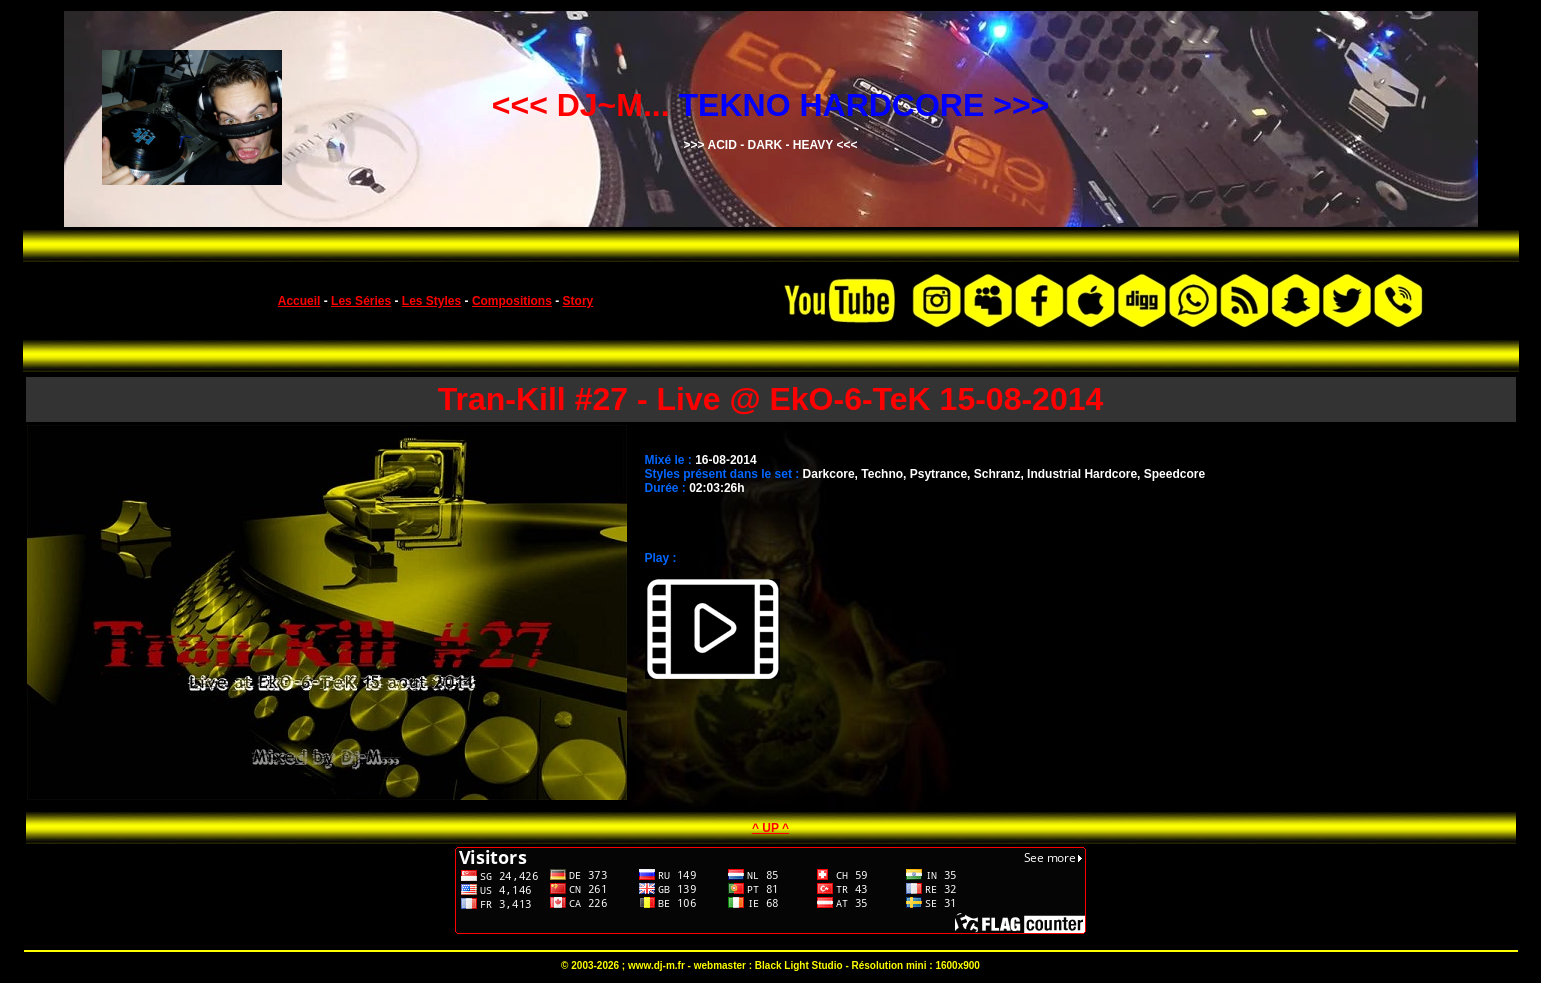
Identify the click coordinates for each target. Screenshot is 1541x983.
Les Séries (361, 301)
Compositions (512, 301)
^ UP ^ (770, 828)
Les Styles (431, 301)
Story (578, 301)
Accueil (299, 301)
